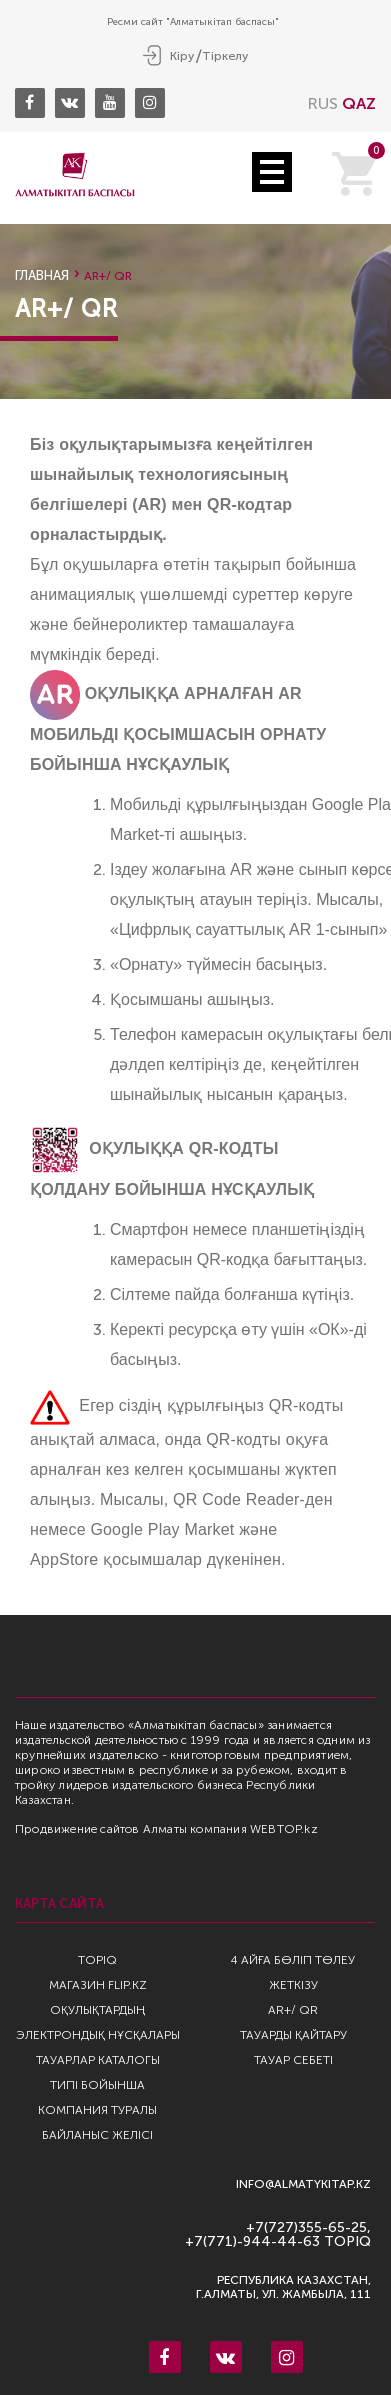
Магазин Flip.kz (98, 1985)
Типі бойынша (97, 2085)
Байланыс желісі (97, 2135)
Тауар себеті (293, 2060)
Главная (42, 275)
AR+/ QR (293, 2010)
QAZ (359, 103)
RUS (323, 103)
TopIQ (97, 1960)
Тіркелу (225, 56)
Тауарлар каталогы (98, 2060)
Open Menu (272, 172)
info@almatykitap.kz (303, 2184)
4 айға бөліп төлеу (293, 1960)
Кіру (182, 56)
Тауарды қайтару (293, 2035)
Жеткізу (293, 1985)
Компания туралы (97, 2110)
